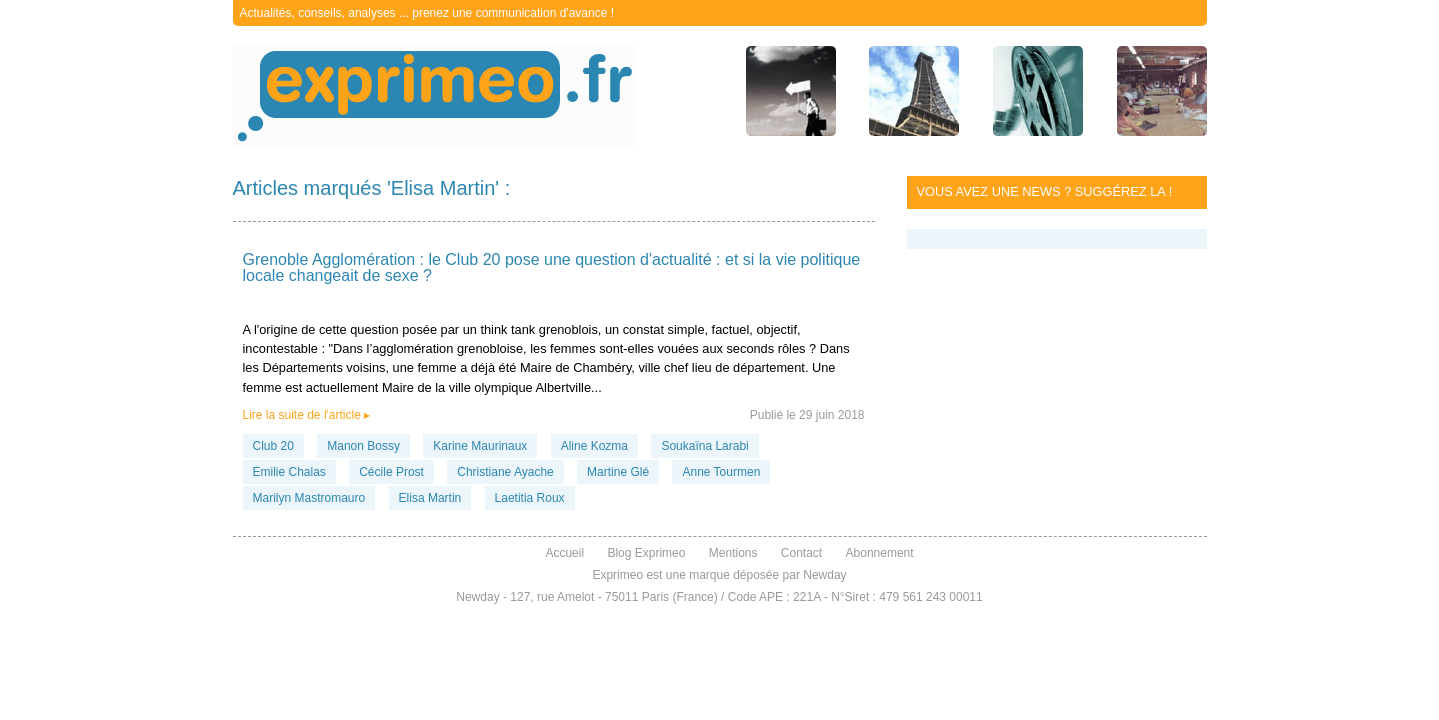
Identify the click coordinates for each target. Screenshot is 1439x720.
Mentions (733, 553)
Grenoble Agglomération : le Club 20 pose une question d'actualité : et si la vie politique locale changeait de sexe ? (552, 267)
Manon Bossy (363, 446)
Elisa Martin (430, 498)
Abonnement (880, 553)
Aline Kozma (594, 446)
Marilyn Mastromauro (309, 498)
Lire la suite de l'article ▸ (307, 415)
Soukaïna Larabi (704, 446)
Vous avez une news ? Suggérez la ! (1045, 191)
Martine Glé (618, 472)
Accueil (564, 553)
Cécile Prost (391, 472)
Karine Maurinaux (480, 446)
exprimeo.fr (435, 96)
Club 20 (273, 446)
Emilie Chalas (289, 472)
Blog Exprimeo (646, 553)
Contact (801, 553)
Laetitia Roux (530, 498)
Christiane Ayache (505, 472)
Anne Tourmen (721, 472)
